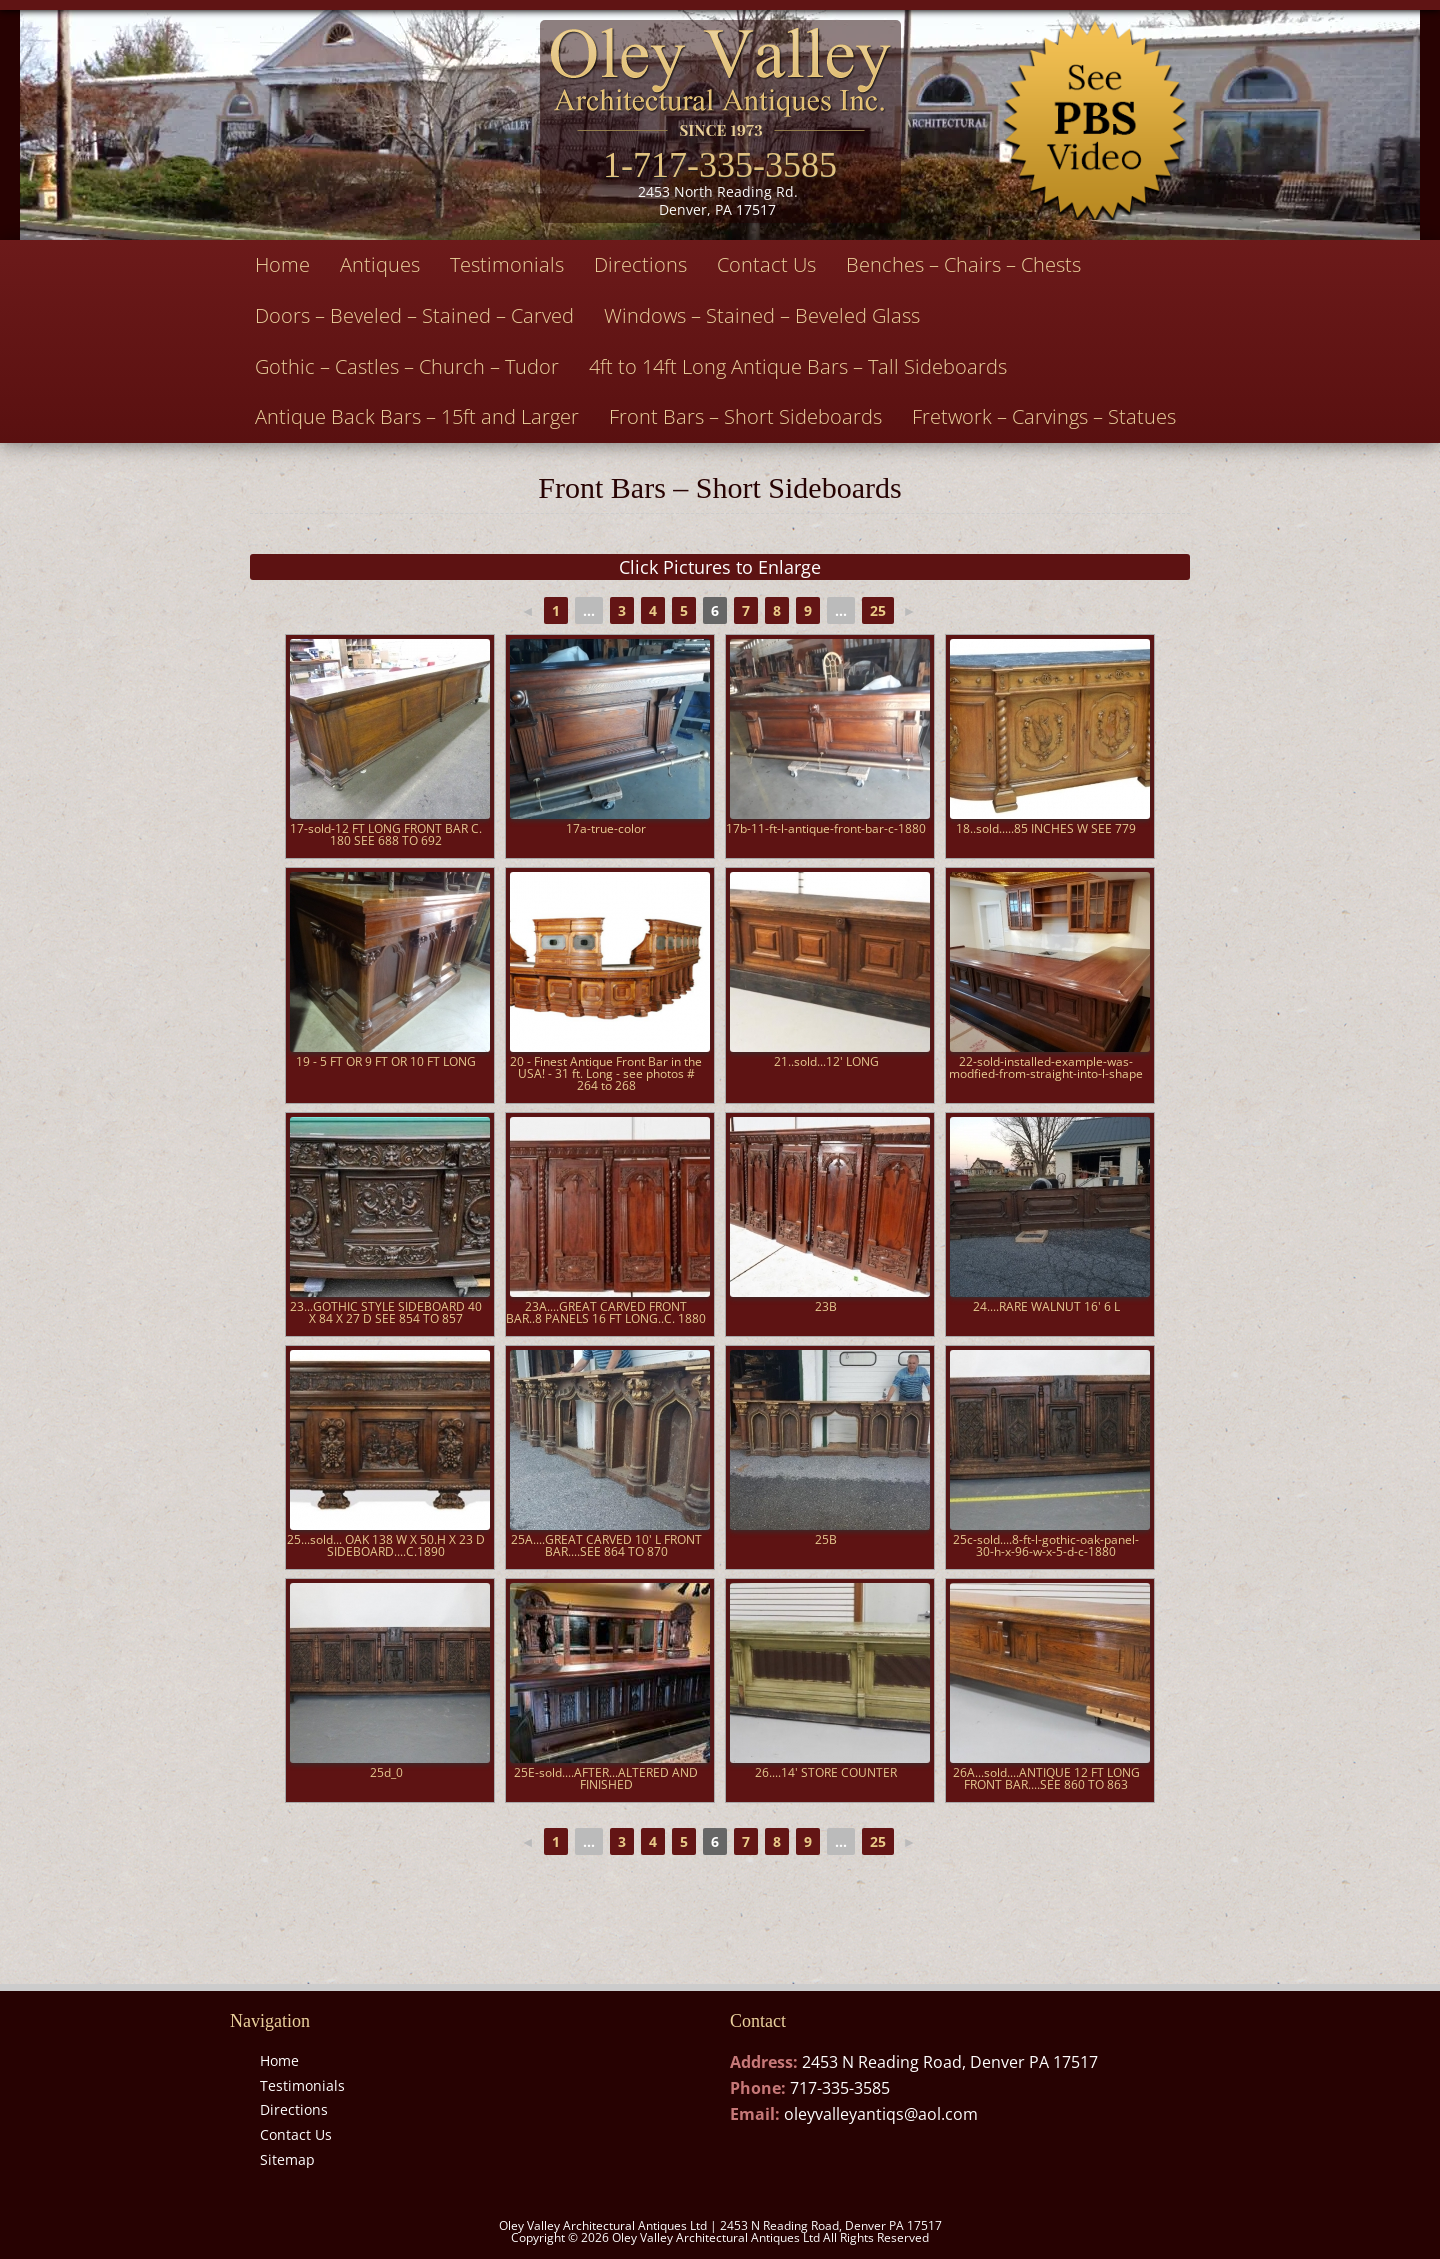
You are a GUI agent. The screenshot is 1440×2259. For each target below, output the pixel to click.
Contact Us (766, 264)
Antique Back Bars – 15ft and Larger (417, 416)
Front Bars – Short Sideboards (745, 416)
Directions (640, 264)
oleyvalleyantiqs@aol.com (881, 2114)
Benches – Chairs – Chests (963, 264)
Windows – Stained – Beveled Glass (762, 315)
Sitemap (287, 2159)
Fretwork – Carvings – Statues (1044, 416)
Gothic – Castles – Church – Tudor (407, 366)
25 (878, 610)
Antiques (380, 264)
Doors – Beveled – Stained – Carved (414, 315)
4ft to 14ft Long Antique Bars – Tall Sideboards (798, 366)
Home (282, 264)
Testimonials (507, 264)
